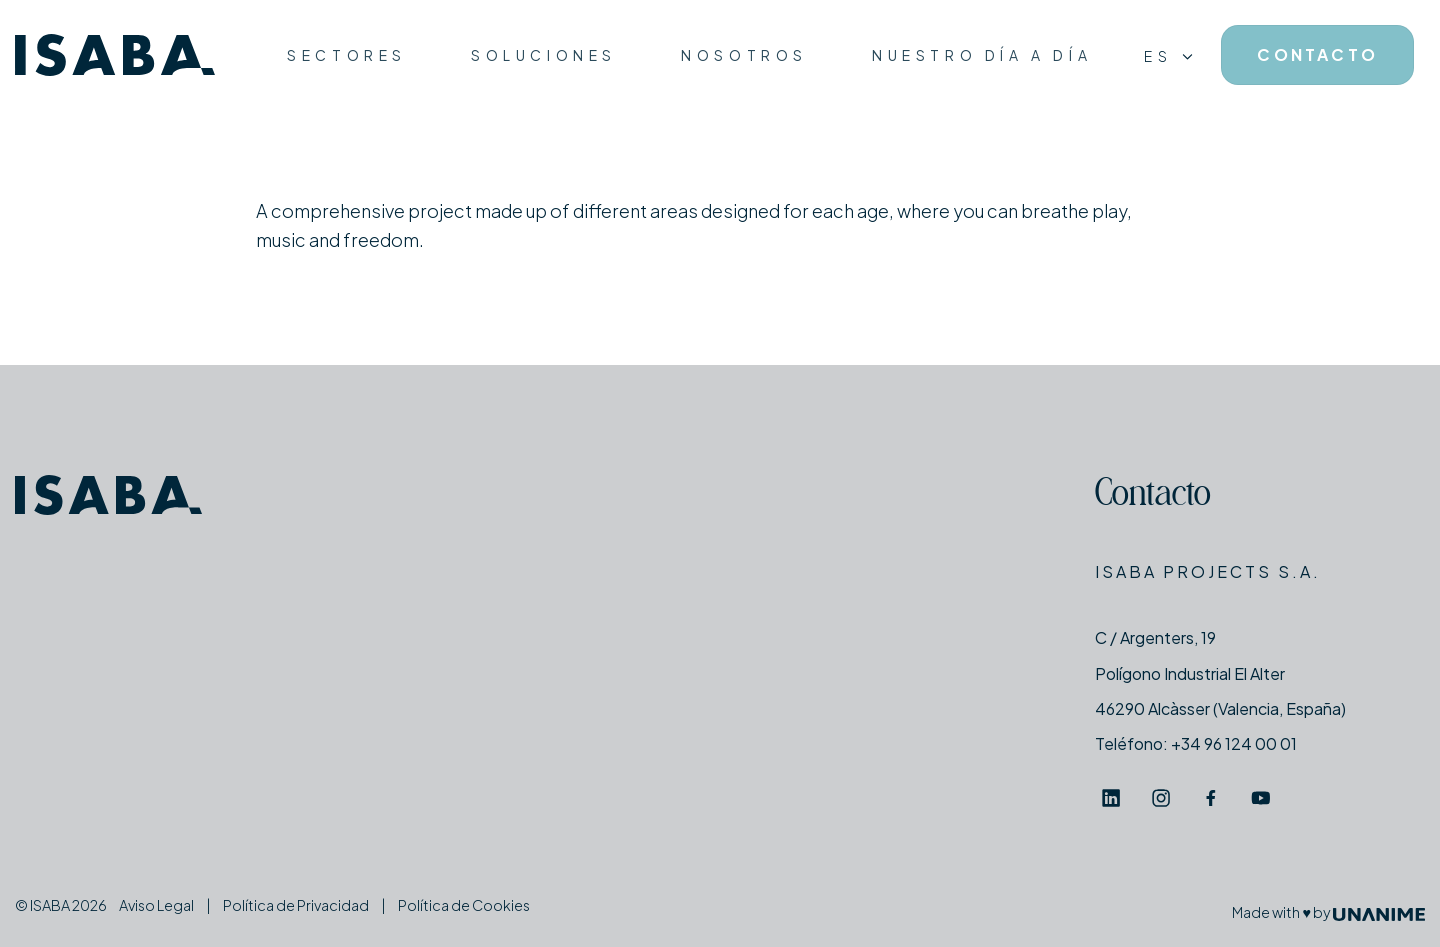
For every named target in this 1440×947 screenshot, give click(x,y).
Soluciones (544, 55)
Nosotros (744, 55)
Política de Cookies (464, 905)
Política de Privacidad (296, 905)
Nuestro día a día (982, 55)
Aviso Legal (156, 905)
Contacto (1153, 496)
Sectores (347, 55)
